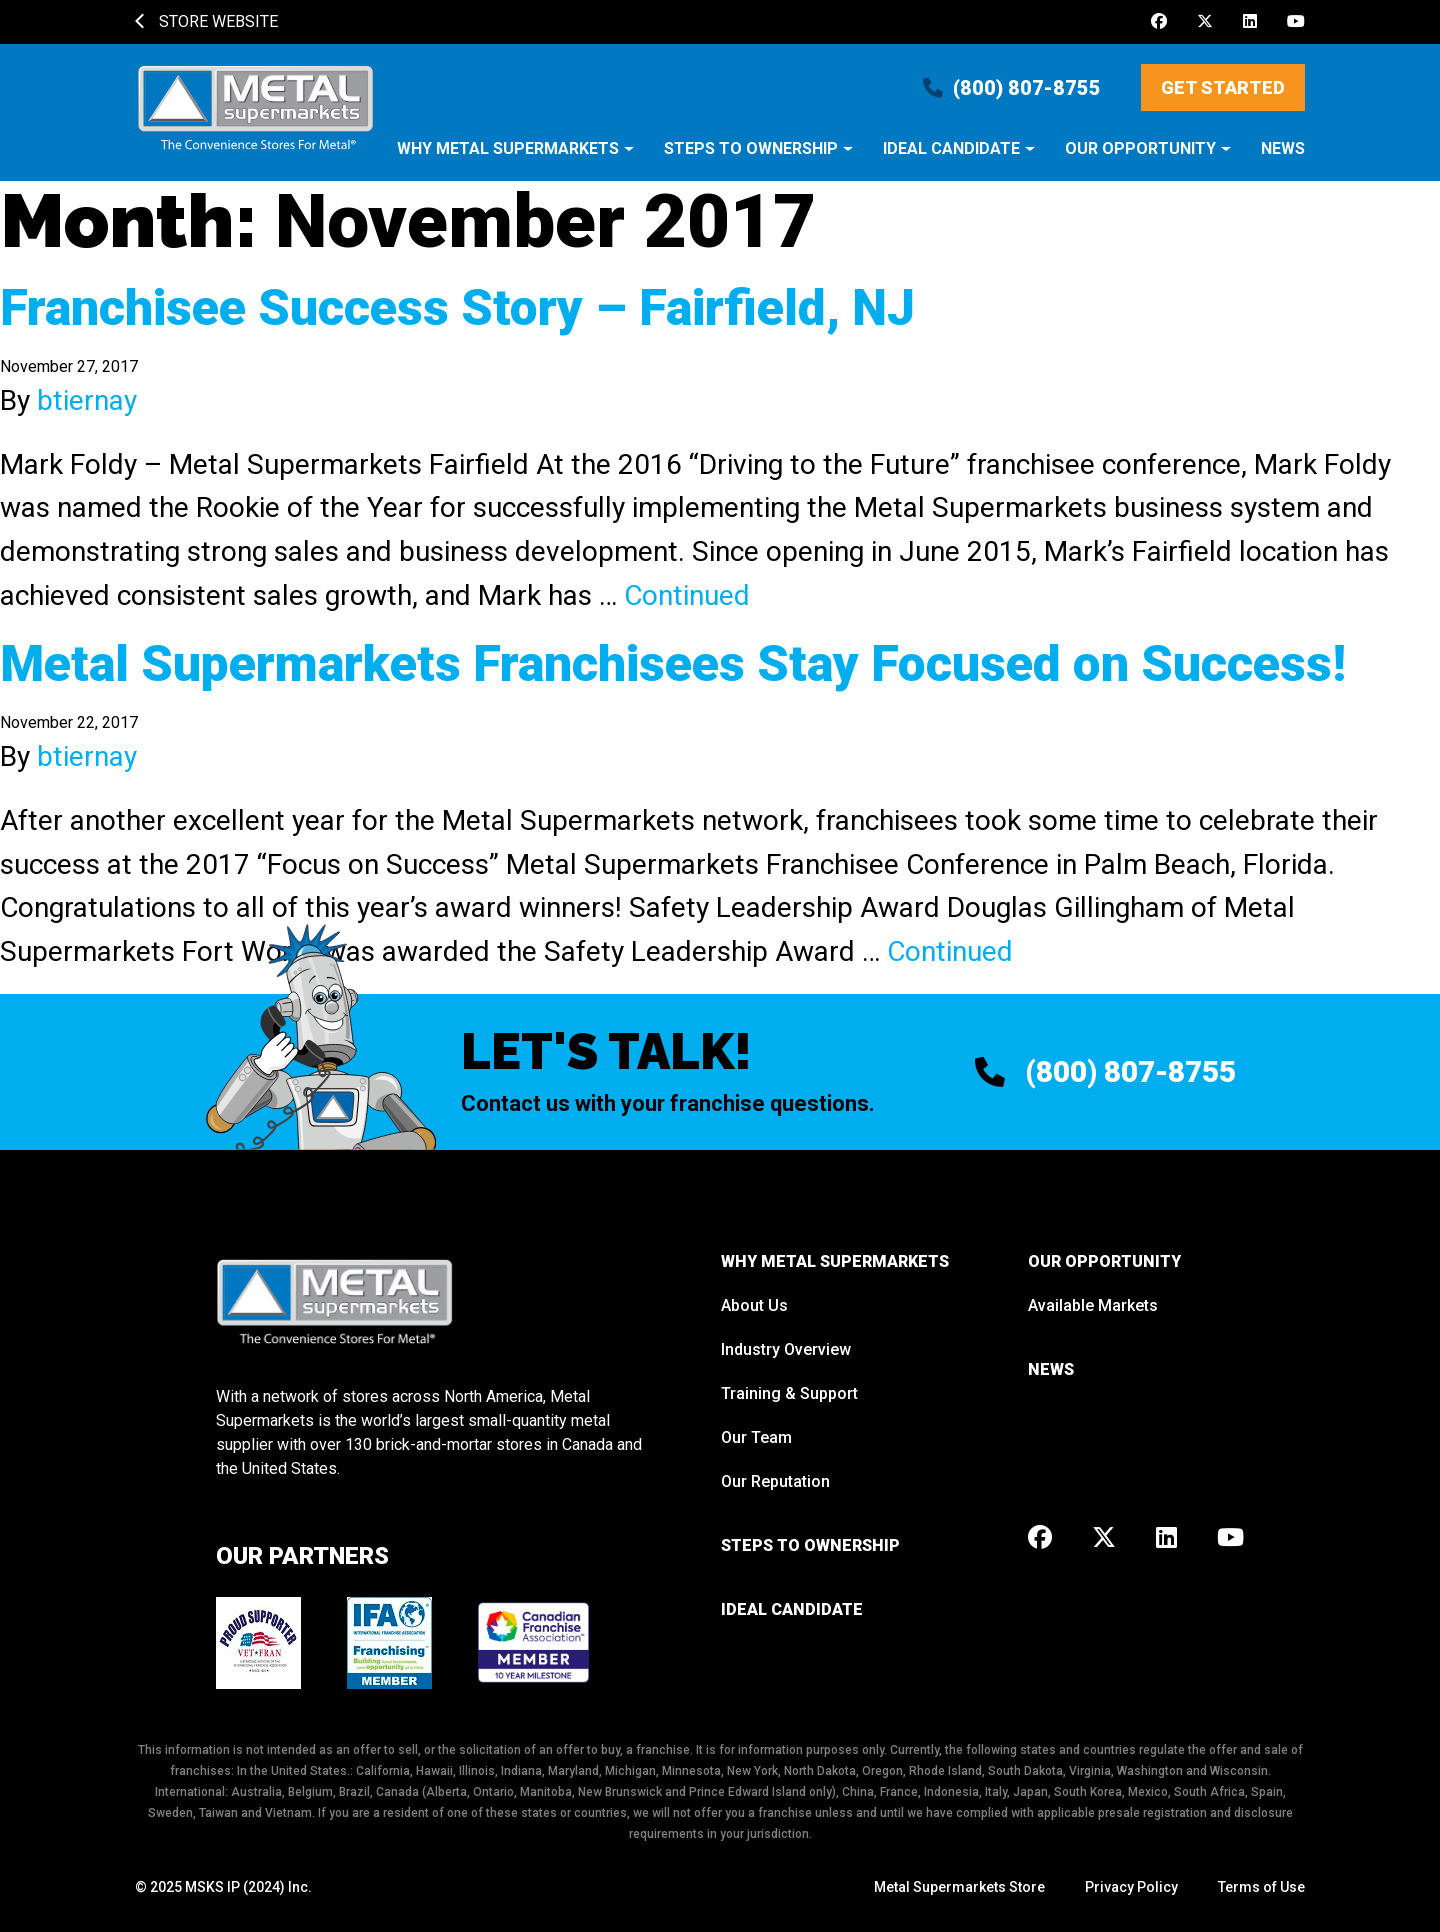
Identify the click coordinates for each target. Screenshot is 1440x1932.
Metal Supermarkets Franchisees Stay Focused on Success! (673, 664)
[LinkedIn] (1250, 22)
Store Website (206, 21)
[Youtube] (1296, 22)
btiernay (87, 400)
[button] (515, 159)
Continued (687, 595)
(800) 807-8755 (1012, 88)
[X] (1205, 22)
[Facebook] (1159, 22)
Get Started (1223, 87)
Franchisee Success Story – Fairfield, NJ (457, 308)
